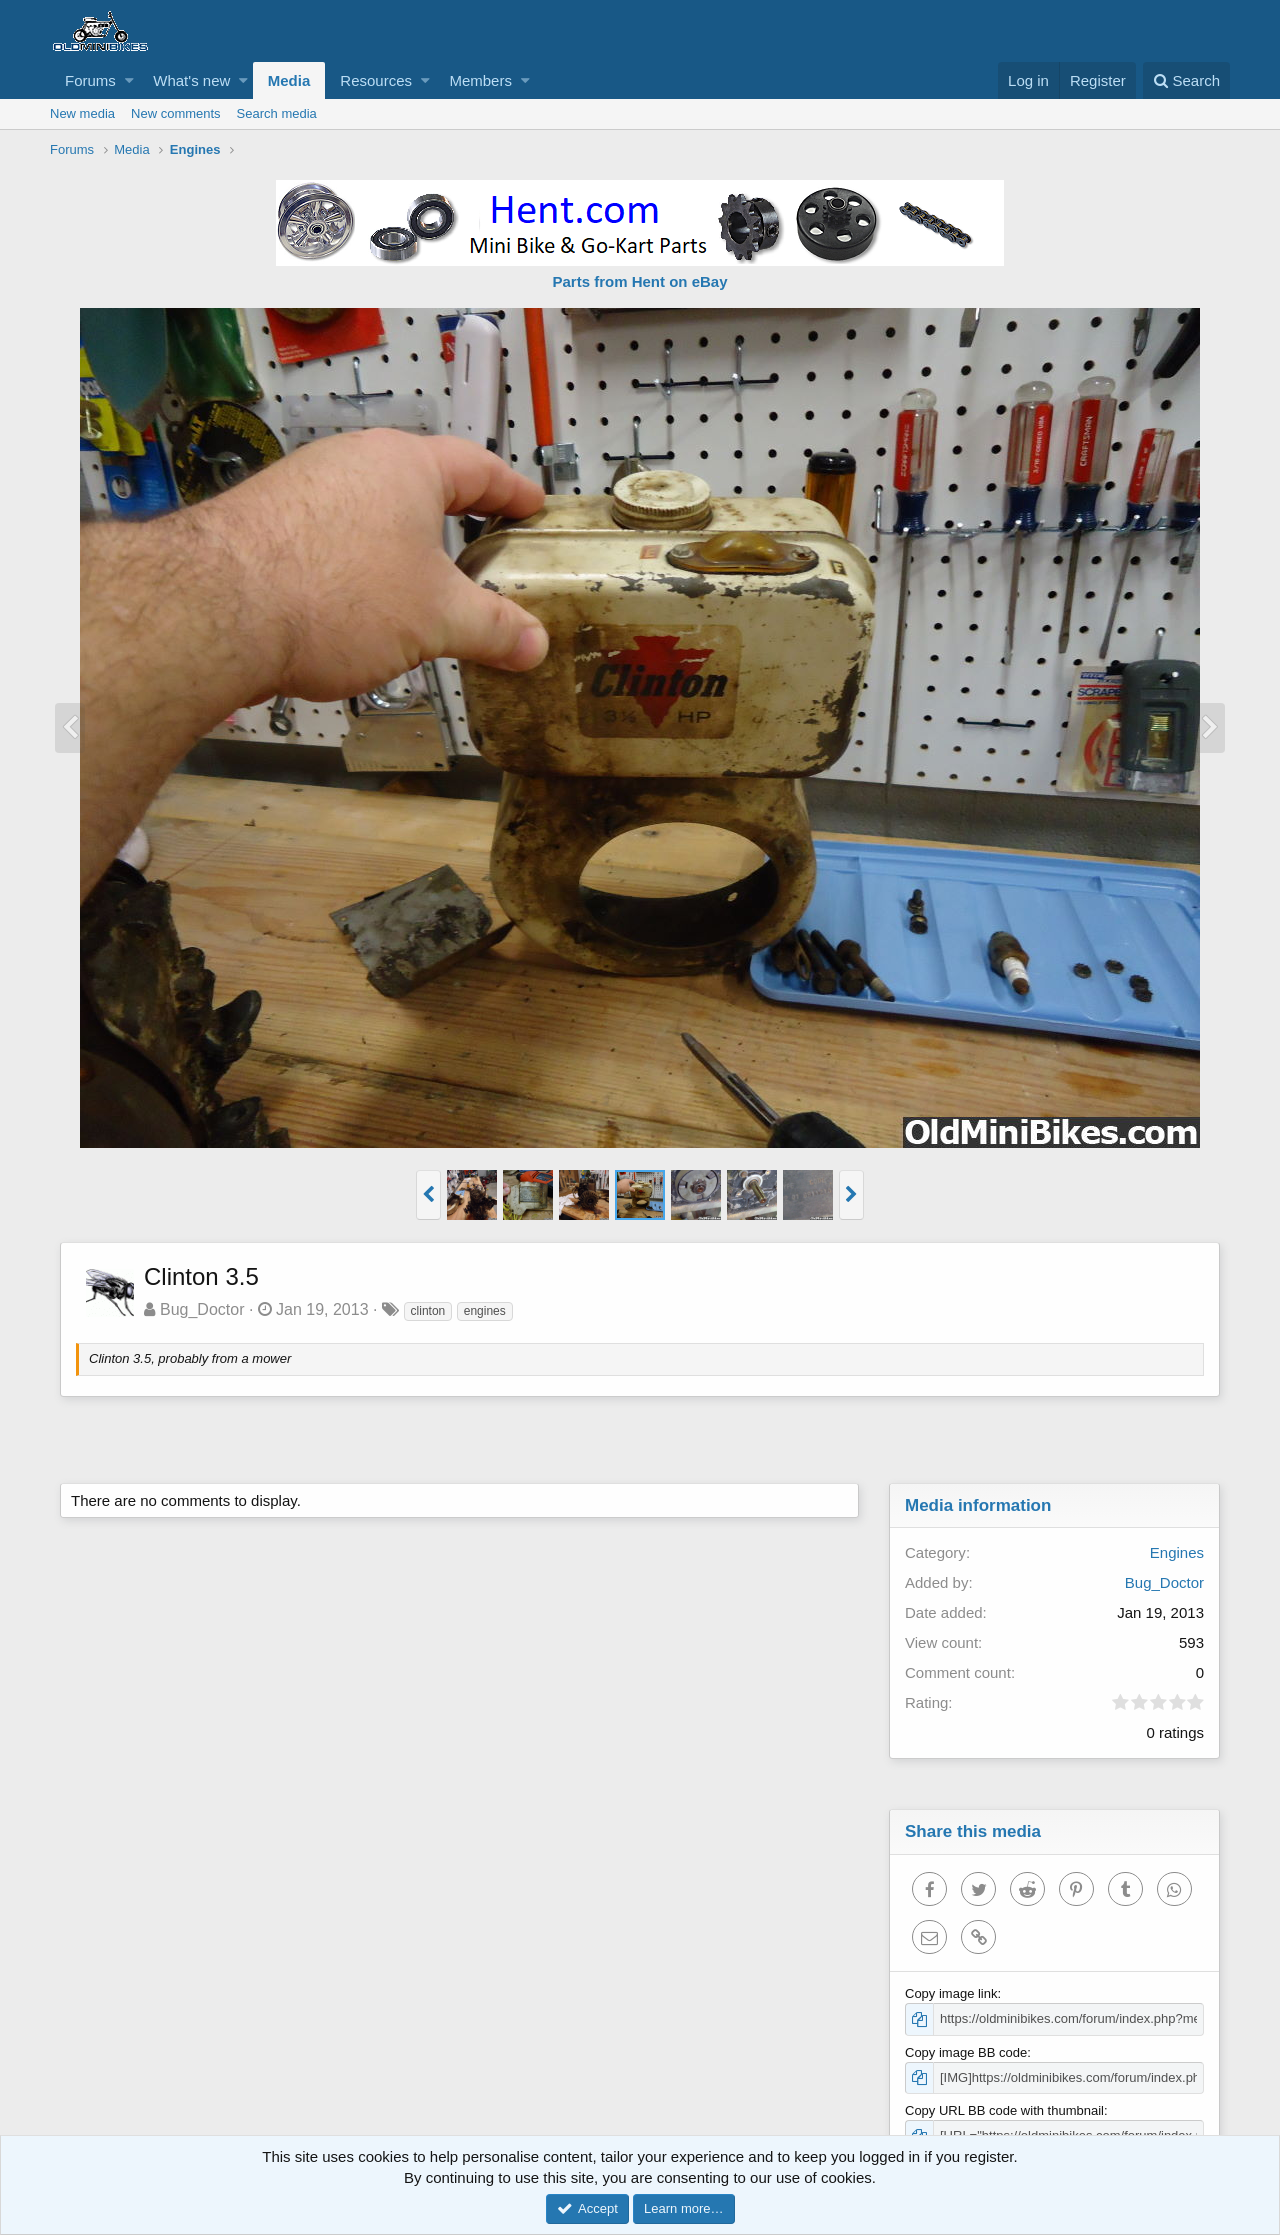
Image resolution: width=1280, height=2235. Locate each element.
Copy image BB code (966, 2052)
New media (82, 113)
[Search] (1186, 80)
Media (289, 80)
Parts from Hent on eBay (639, 281)
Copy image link (951, 1993)
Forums (90, 80)
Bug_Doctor (202, 1309)
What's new (191, 80)
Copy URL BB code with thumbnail (1004, 2110)
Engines (1177, 1552)
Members (480, 80)
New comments (176, 113)
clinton (428, 1311)
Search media (277, 113)
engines (485, 1311)
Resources (376, 80)
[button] (129, 80)
